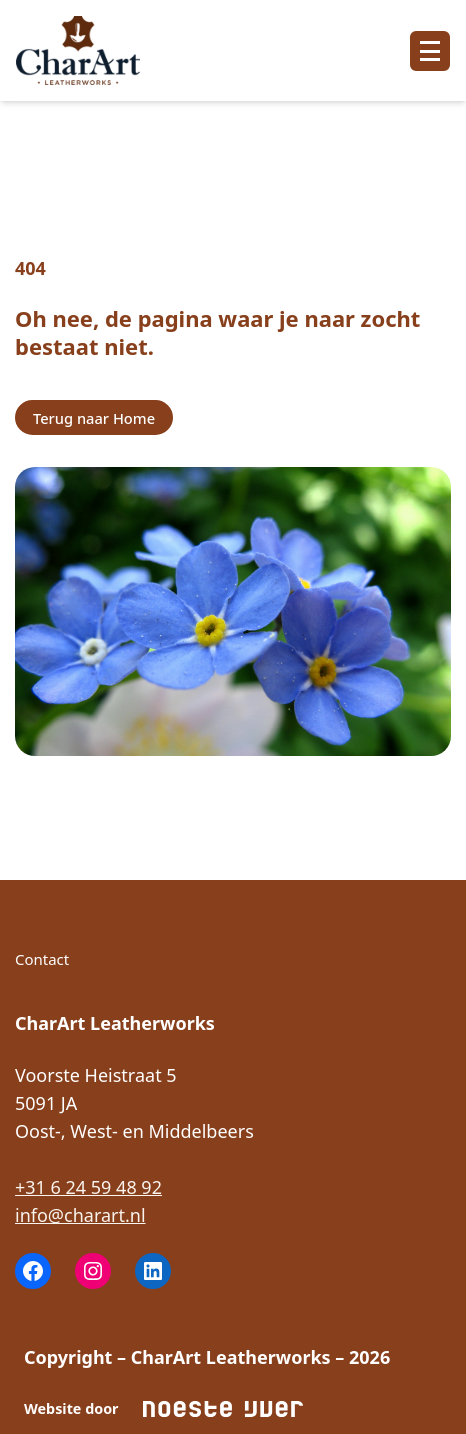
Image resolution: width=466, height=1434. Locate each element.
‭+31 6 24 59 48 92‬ (88, 1187)
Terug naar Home (94, 418)
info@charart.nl (80, 1215)
